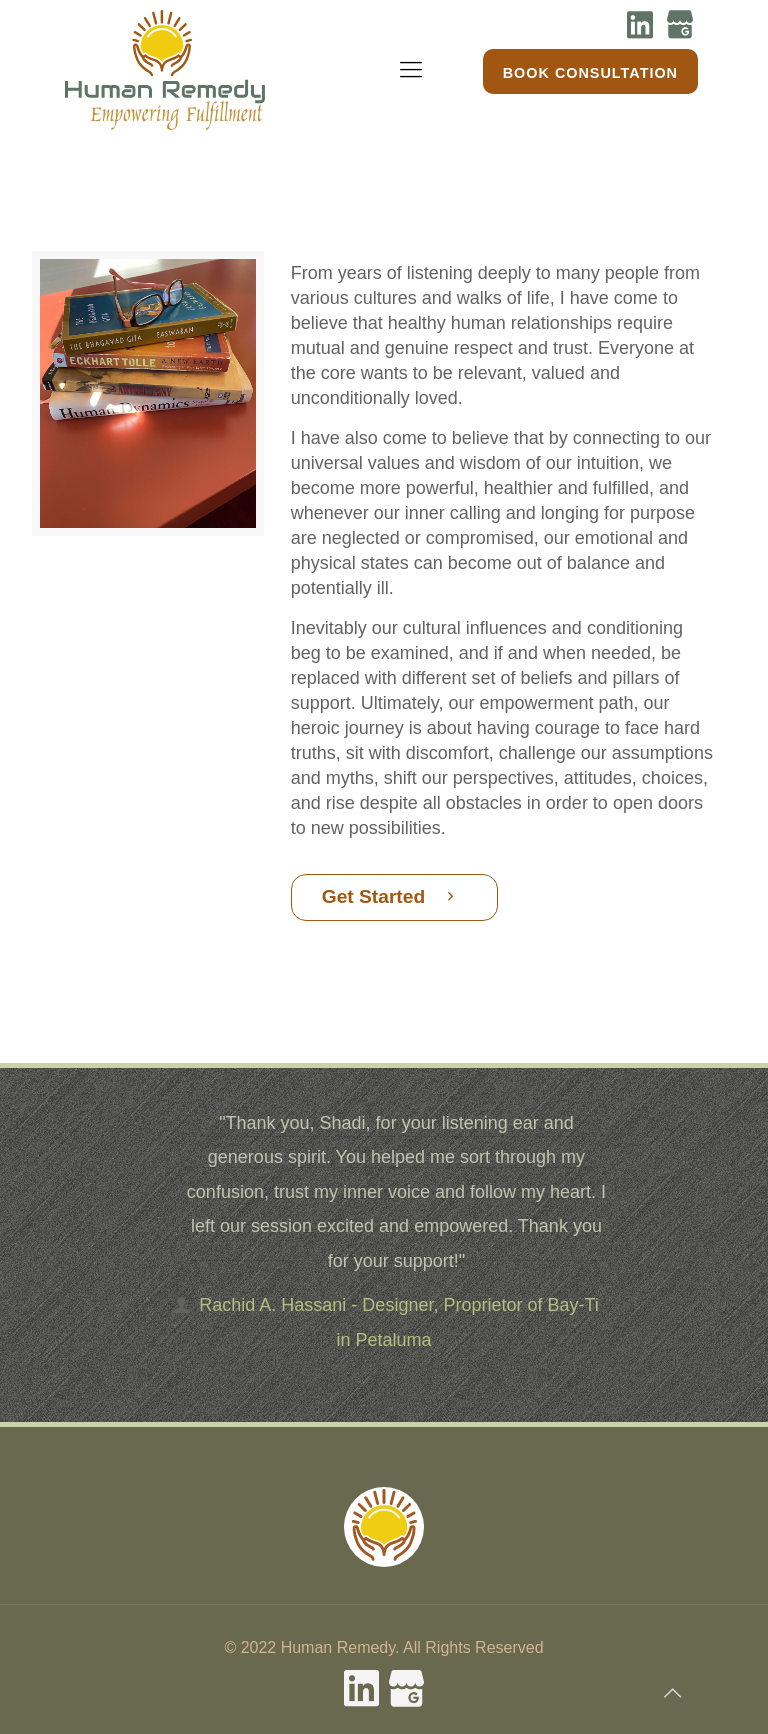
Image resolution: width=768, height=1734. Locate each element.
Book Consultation (590, 73)
